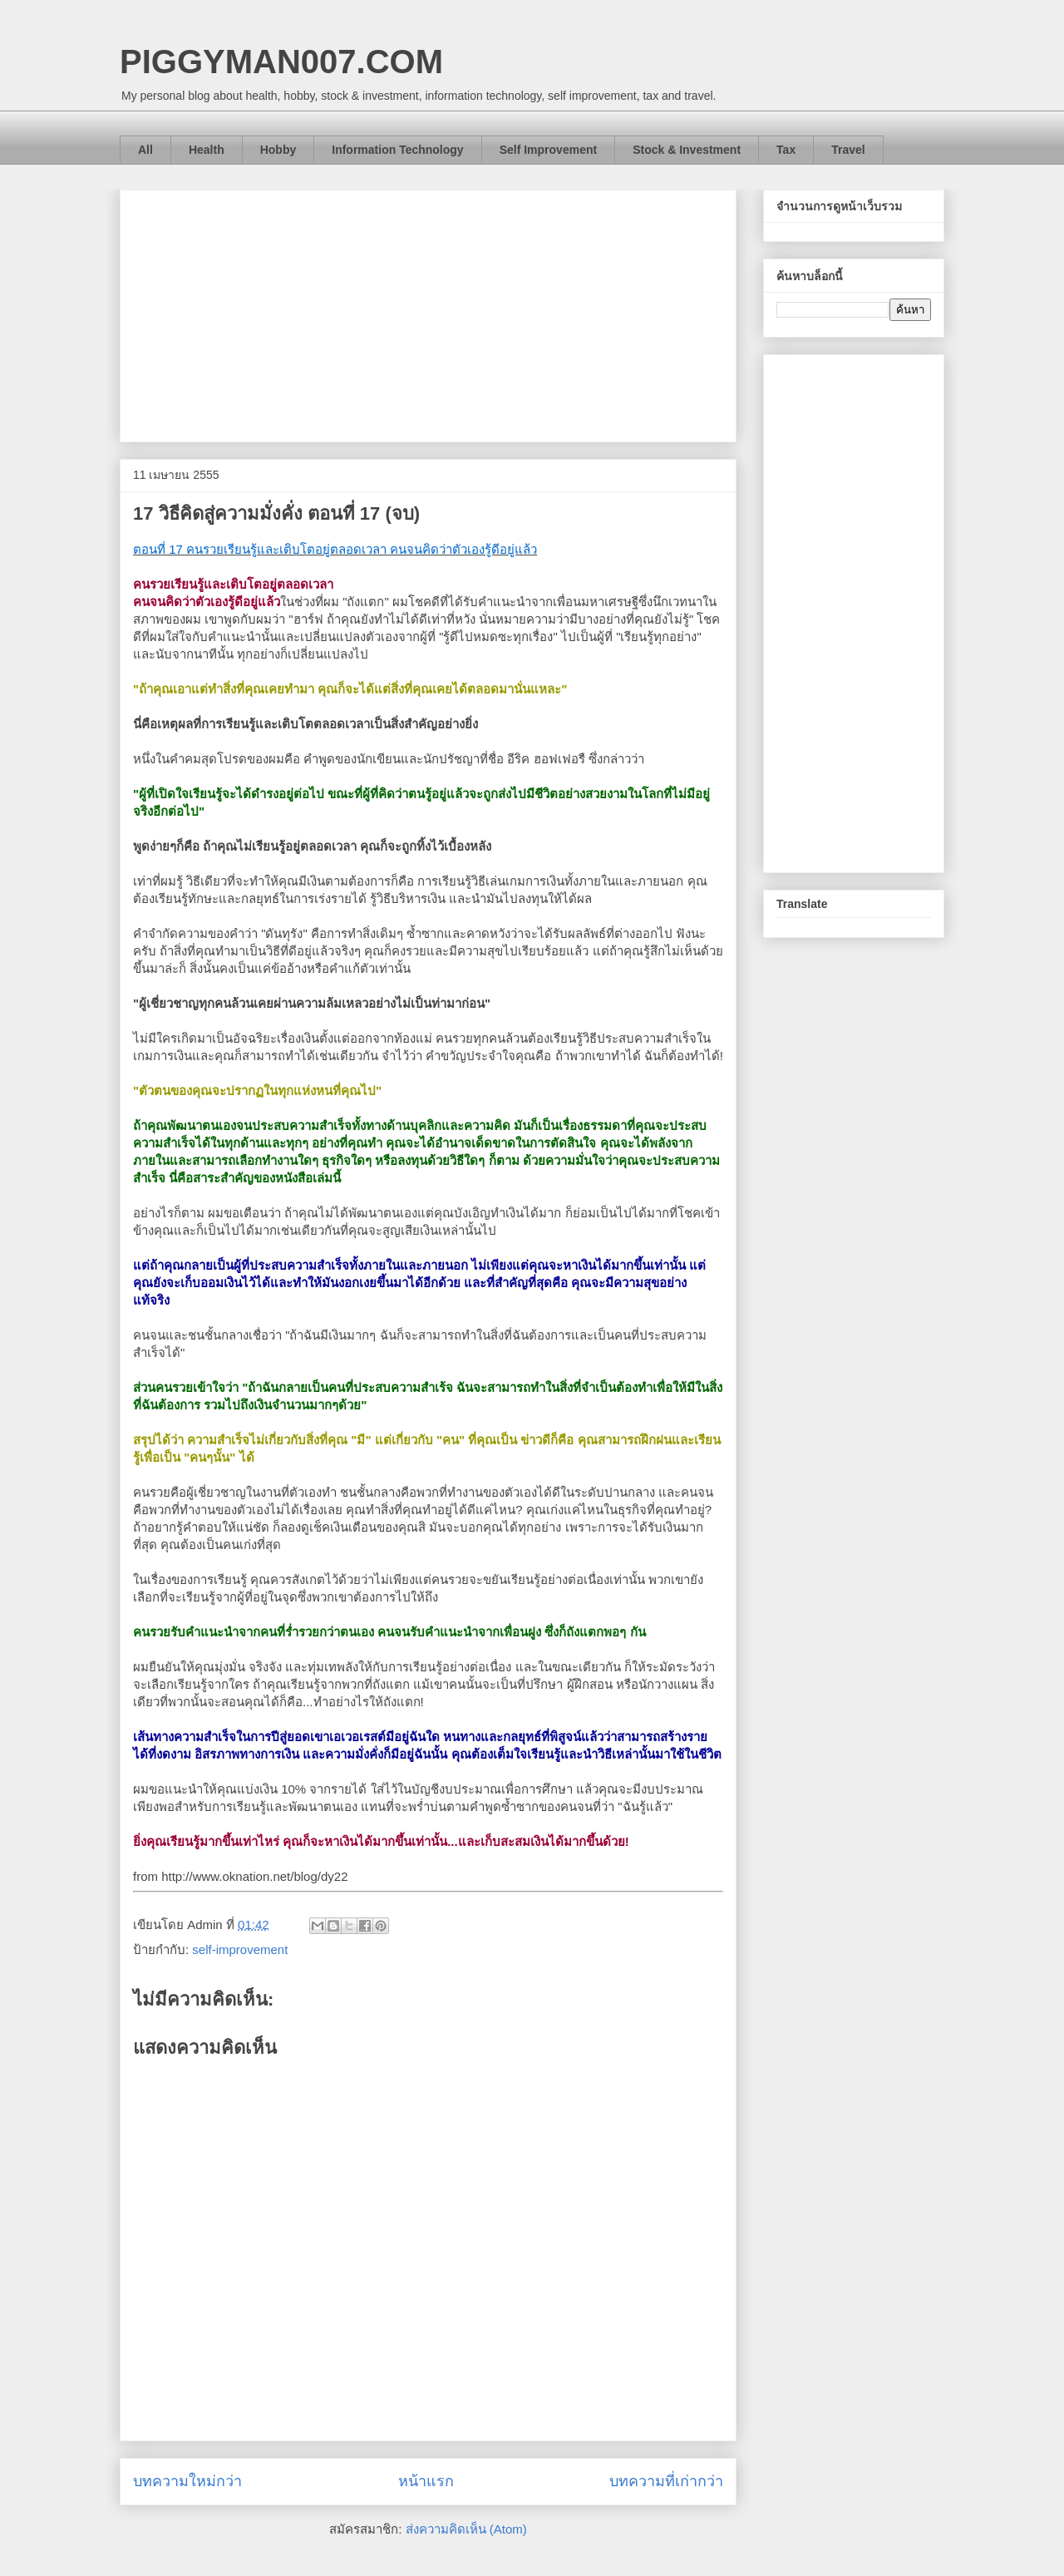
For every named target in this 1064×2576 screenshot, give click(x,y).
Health (206, 149)
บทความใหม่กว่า (187, 2481)
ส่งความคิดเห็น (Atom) (466, 2529)
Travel (847, 149)
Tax (786, 149)
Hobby (278, 149)
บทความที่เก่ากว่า (666, 2481)
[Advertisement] (428, 312)
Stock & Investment (687, 149)
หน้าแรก (426, 2481)
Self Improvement (548, 149)
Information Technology (397, 149)
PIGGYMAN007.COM (281, 61)
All (145, 149)
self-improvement (240, 1949)
